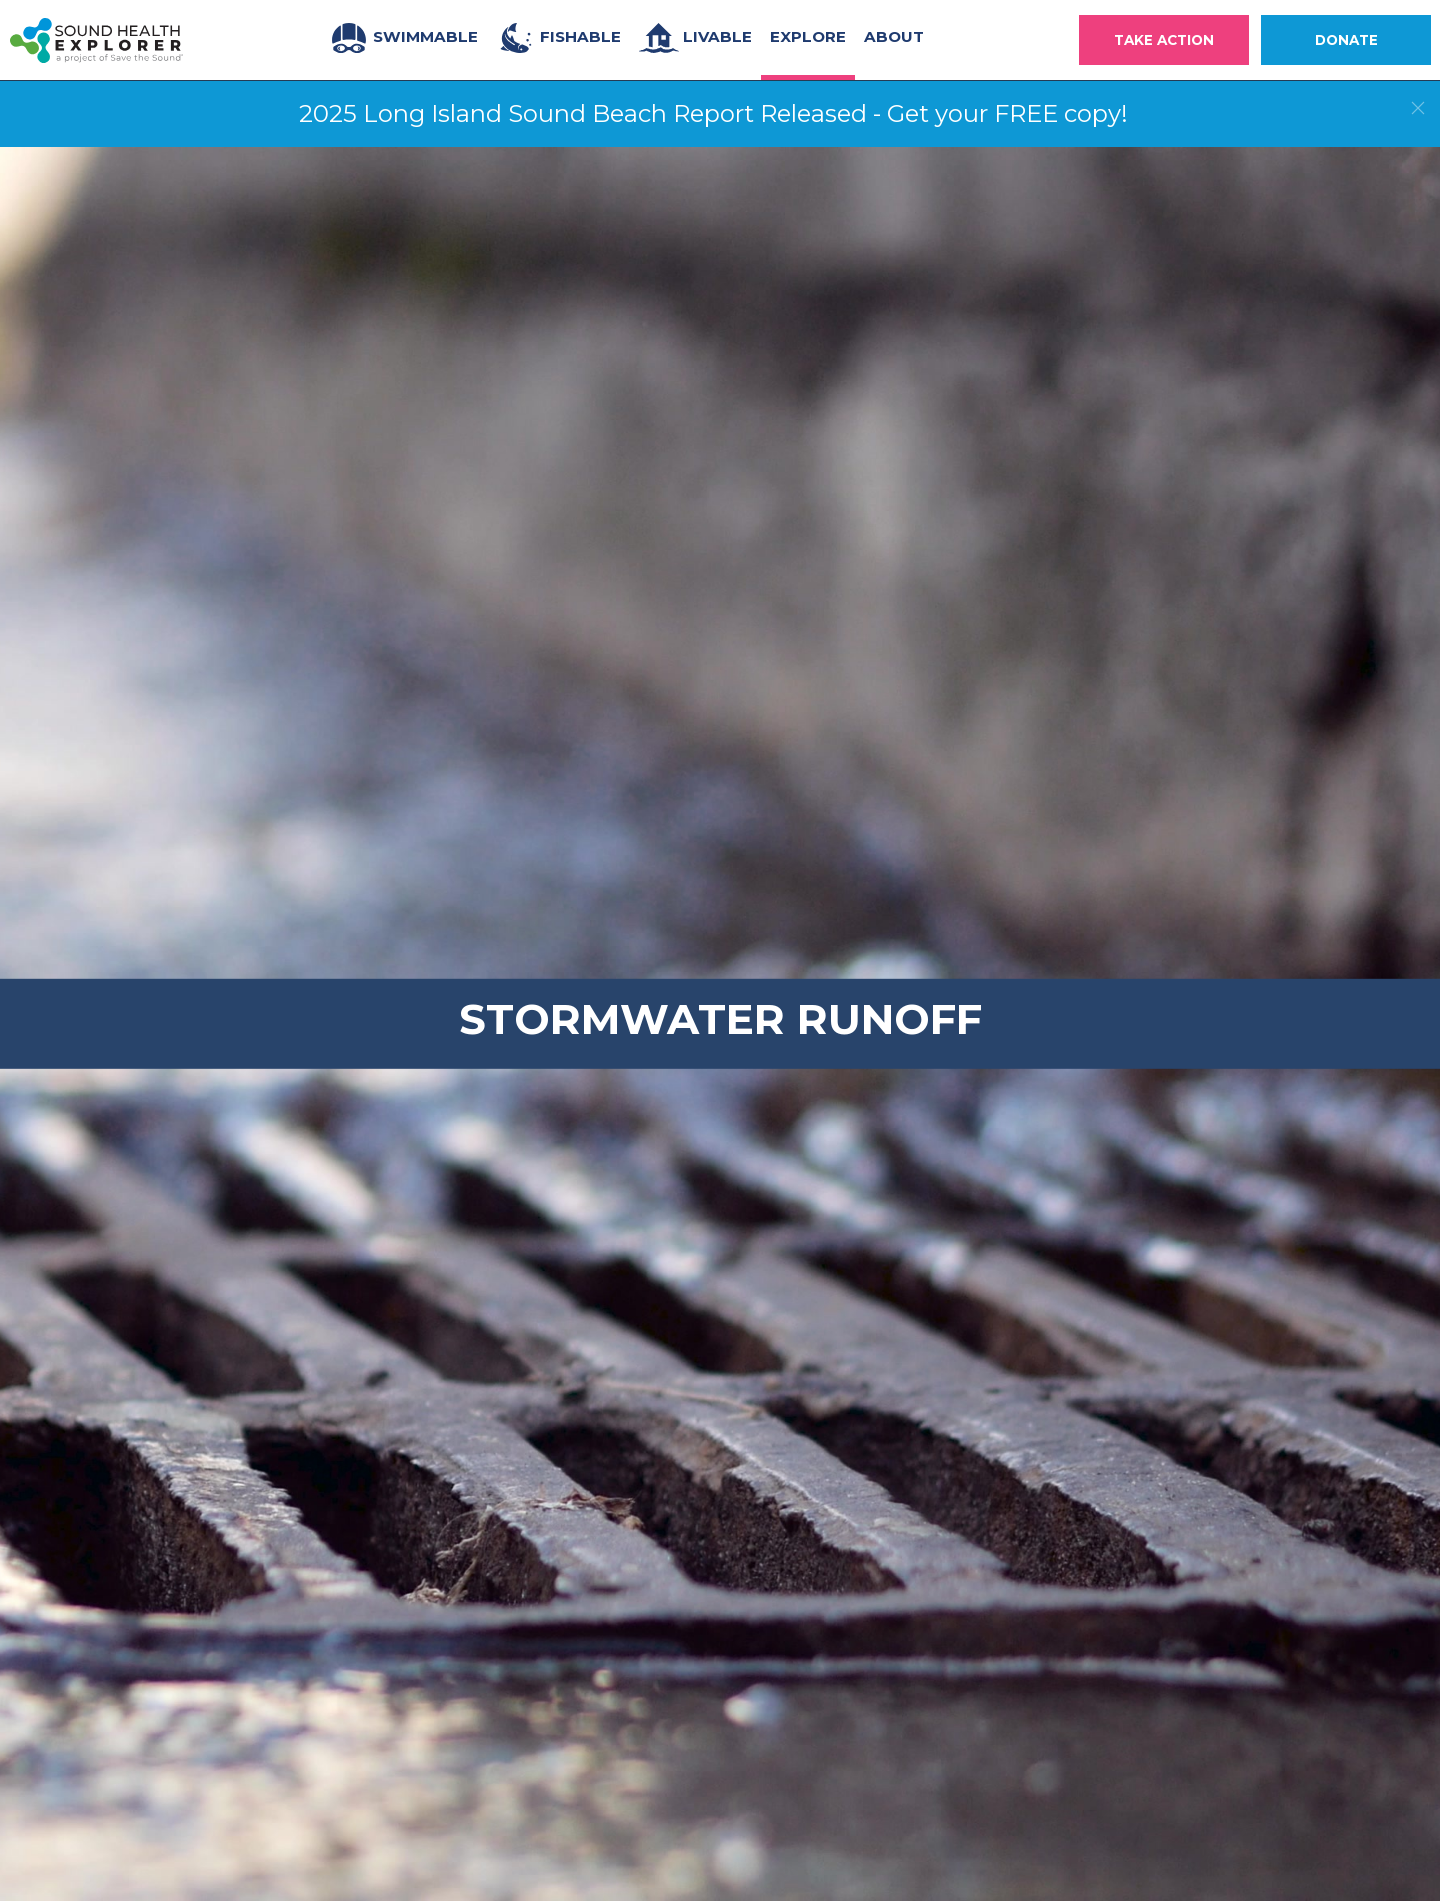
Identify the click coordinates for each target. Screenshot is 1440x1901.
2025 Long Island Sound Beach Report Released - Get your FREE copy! (713, 113)
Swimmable (403, 38)
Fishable (558, 38)
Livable (695, 38)
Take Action (1164, 40)
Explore (808, 36)
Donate (1346, 40)
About (894, 36)
